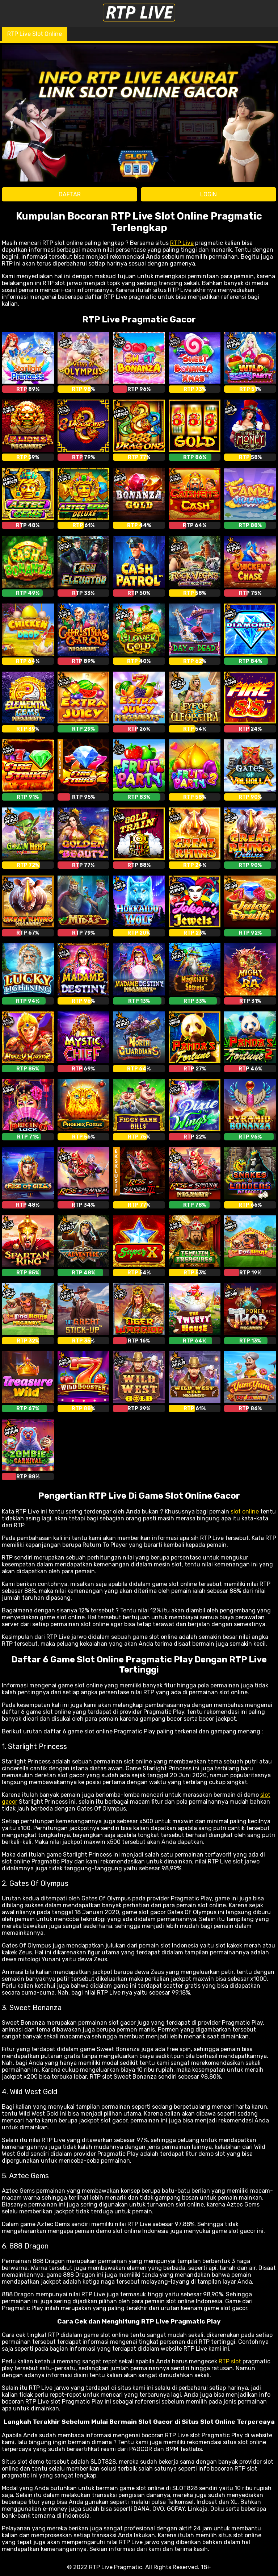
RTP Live (182, 242)
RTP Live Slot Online (34, 33)
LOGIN (208, 194)
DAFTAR (70, 194)
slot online (245, 1511)
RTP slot (230, 2361)
